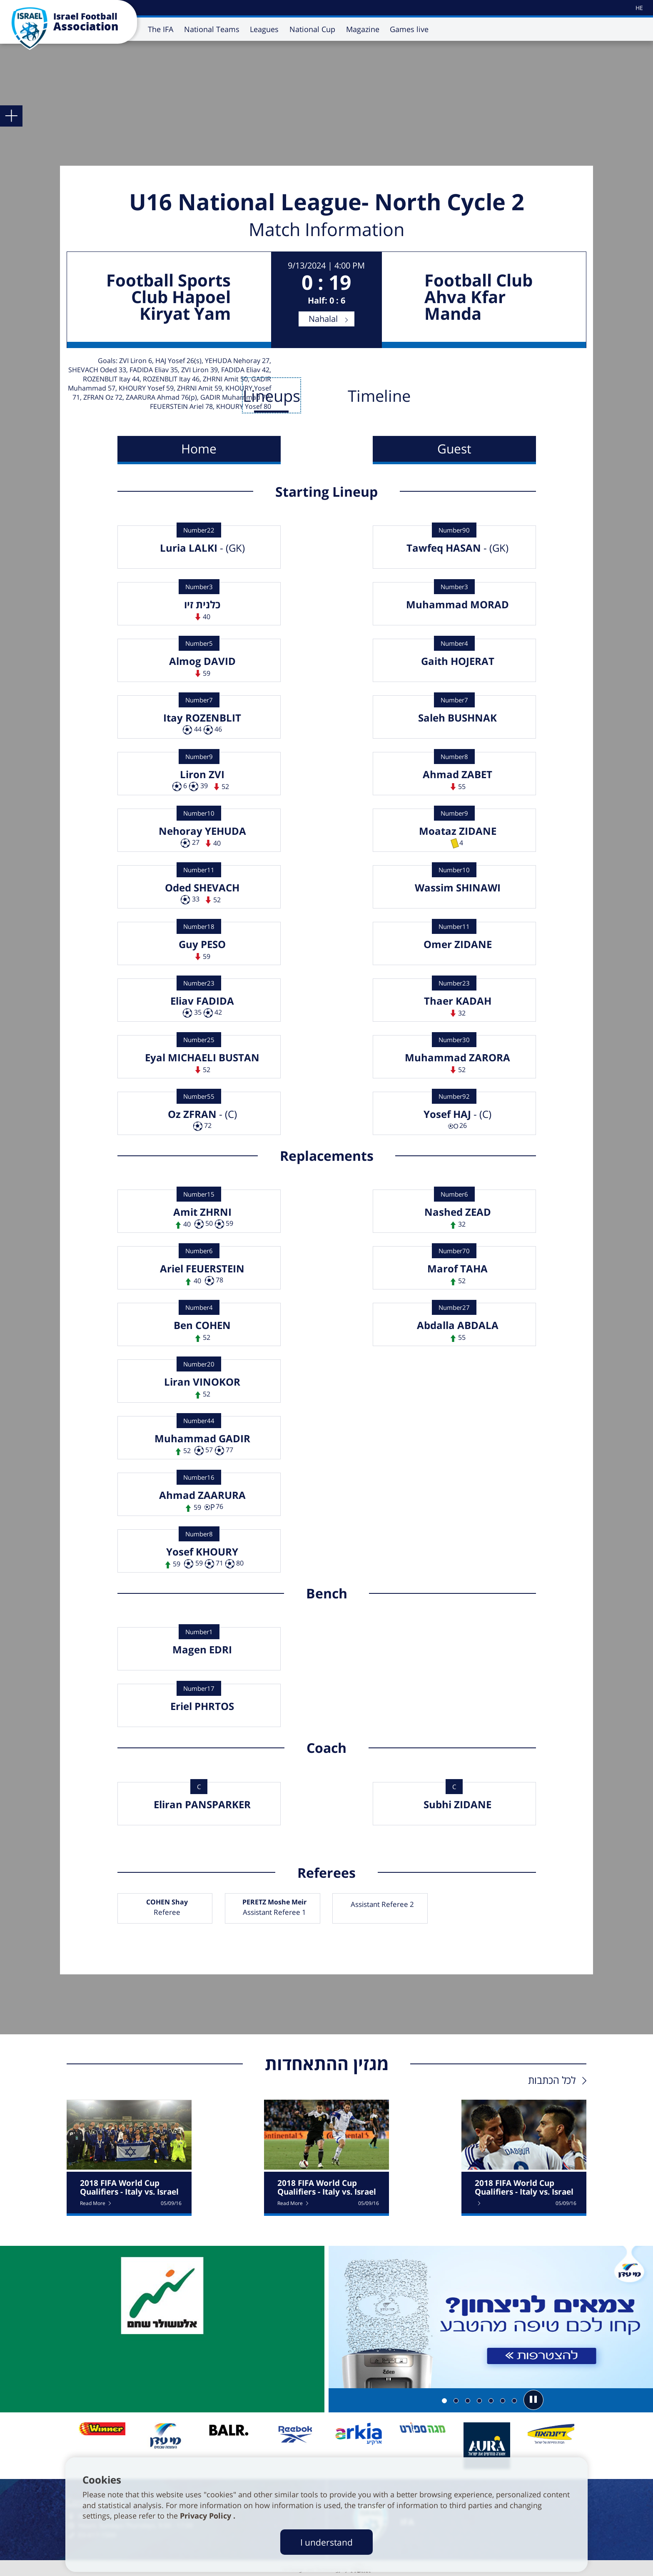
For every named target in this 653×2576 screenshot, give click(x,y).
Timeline (379, 395)
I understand (326, 2542)
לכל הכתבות (552, 2080)
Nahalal (323, 318)
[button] (533, 2399)
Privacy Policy (206, 2516)
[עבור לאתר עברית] (638, 7)
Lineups (271, 395)
